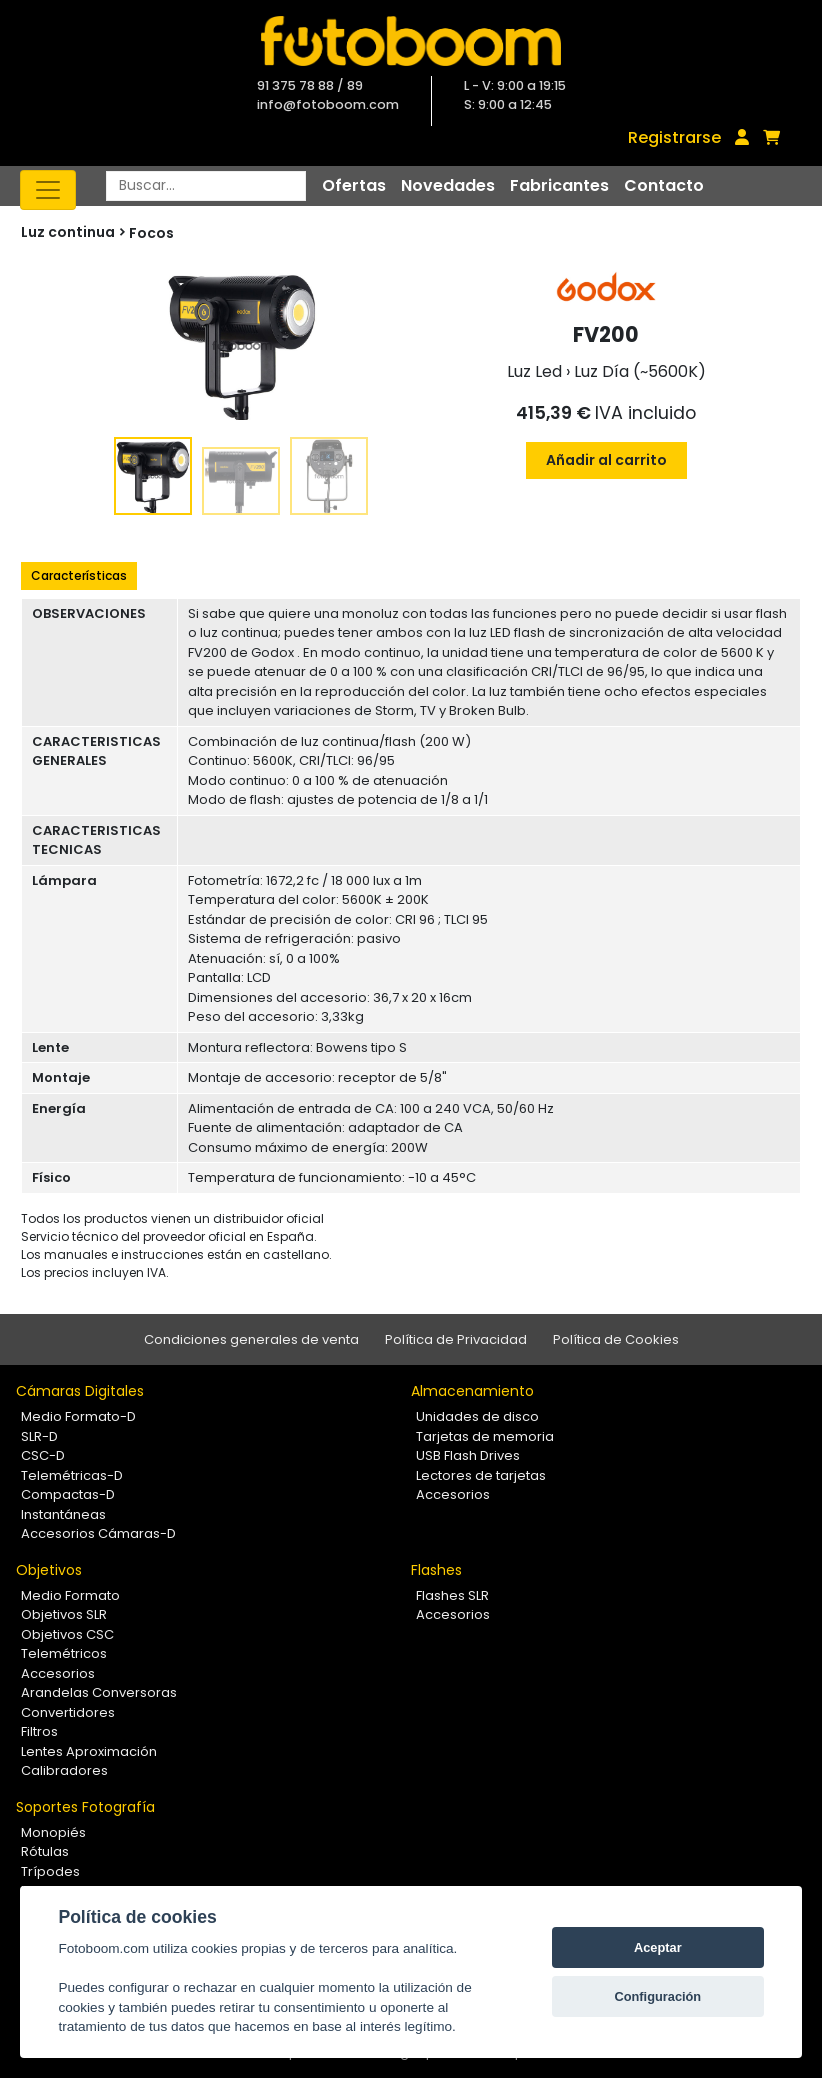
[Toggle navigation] (48, 190)
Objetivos (49, 1570)
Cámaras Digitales (80, 1391)
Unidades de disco (477, 1416)
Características (79, 575)
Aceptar (658, 1947)
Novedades (448, 185)
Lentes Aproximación (89, 1751)
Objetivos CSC (67, 1634)
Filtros (39, 1731)
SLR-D (39, 1436)
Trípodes (50, 1871)
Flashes (436, 1570)
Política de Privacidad (456, 1339)
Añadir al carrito (606, 460)
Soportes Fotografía (85, 1807)
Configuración (657, 1996)
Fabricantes (559, 185)
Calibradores (64, 1770)
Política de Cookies (616, 1339)
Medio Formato (70, 1595)
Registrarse (674, 137)
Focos (151, 233)
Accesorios (453, 1494)
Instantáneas (63, 1514)
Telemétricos (64, 1653)
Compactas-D (68, 1494)
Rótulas (45, 1851)
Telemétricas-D (72, 1475)
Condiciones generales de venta (251, 1339)
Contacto (664, 185)
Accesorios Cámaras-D (98, 1533)
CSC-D (43, 1455)
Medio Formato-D (78, 1416)
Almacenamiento (472, 1391)
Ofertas (354, 185)
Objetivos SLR (64, 1614)
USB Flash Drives (468, 1455)
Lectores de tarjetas (481, 1475)
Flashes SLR (452, 1595)
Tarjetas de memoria (485, 1436)
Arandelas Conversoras (99, 1692)
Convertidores (68, 1712)
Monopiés (53, 1832)
